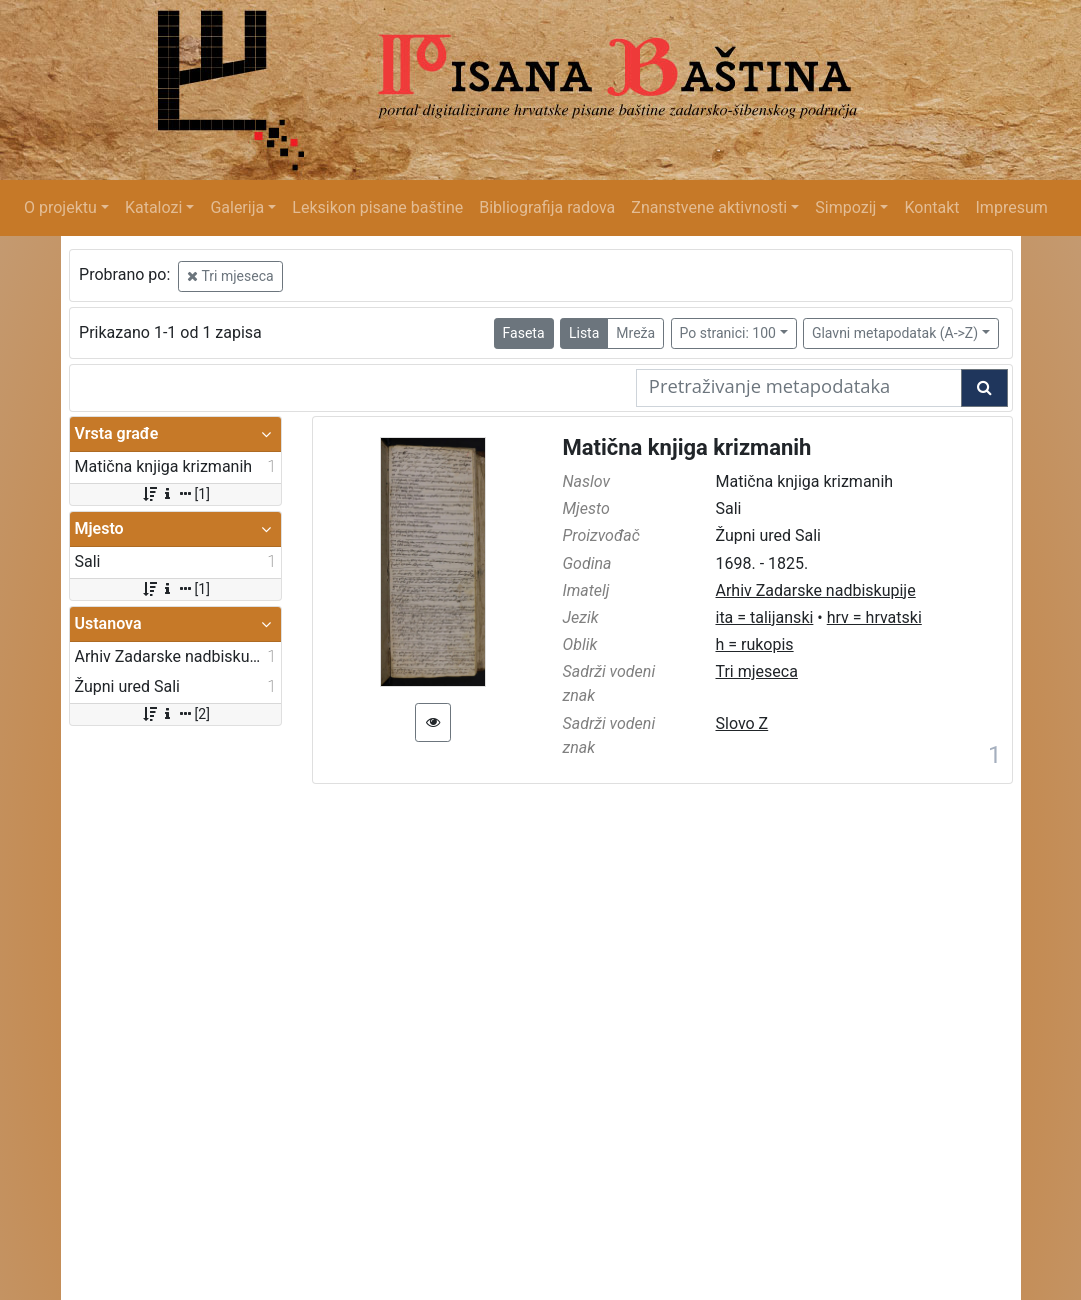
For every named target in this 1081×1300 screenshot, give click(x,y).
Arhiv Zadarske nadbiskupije (815, 590)
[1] (175, 494)
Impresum (1012, 207)
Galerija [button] (237, 207)
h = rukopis (754, 644)
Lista (584, 333)
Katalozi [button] (153, 207)
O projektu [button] (60, 207)
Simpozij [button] (845, 207)
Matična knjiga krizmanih (687, 447)
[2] (175, 714)
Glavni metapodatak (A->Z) (895, 333)
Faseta (524, 333)
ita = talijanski (764, 617)
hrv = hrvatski (874, 617)
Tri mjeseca (230, 276)
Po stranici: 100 (728, 333)
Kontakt (931, 207)
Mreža (635, 333)
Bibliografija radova (547, 207)
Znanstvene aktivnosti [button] (709, 207)
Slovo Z (741, 723)
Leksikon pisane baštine (377, 207)
